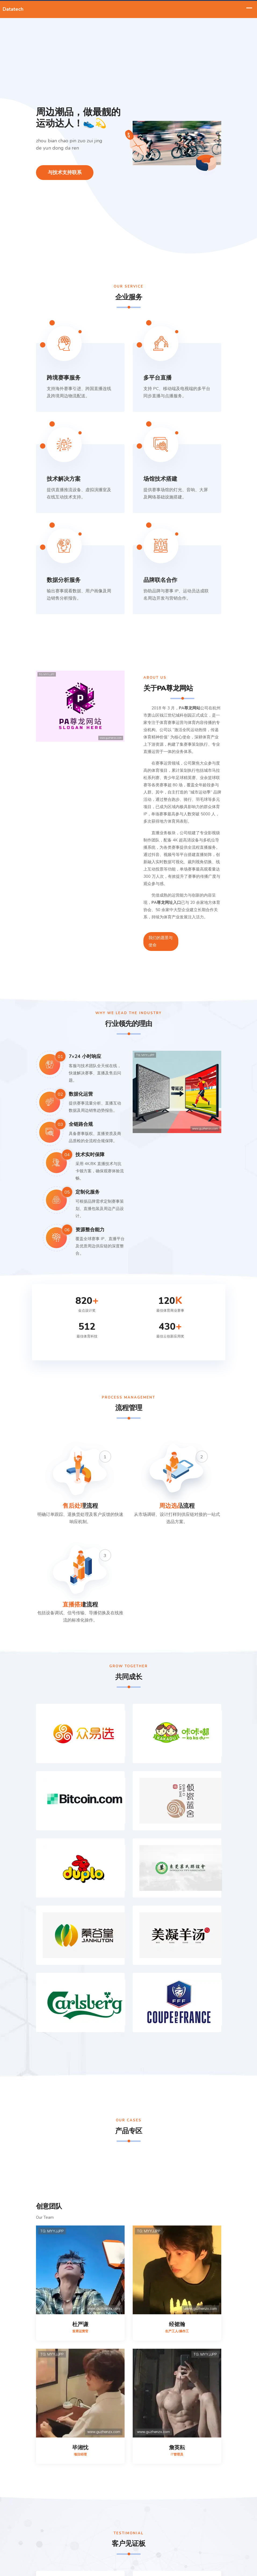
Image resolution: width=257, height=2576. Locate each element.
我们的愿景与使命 (161, 941)
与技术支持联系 (65, 172)
